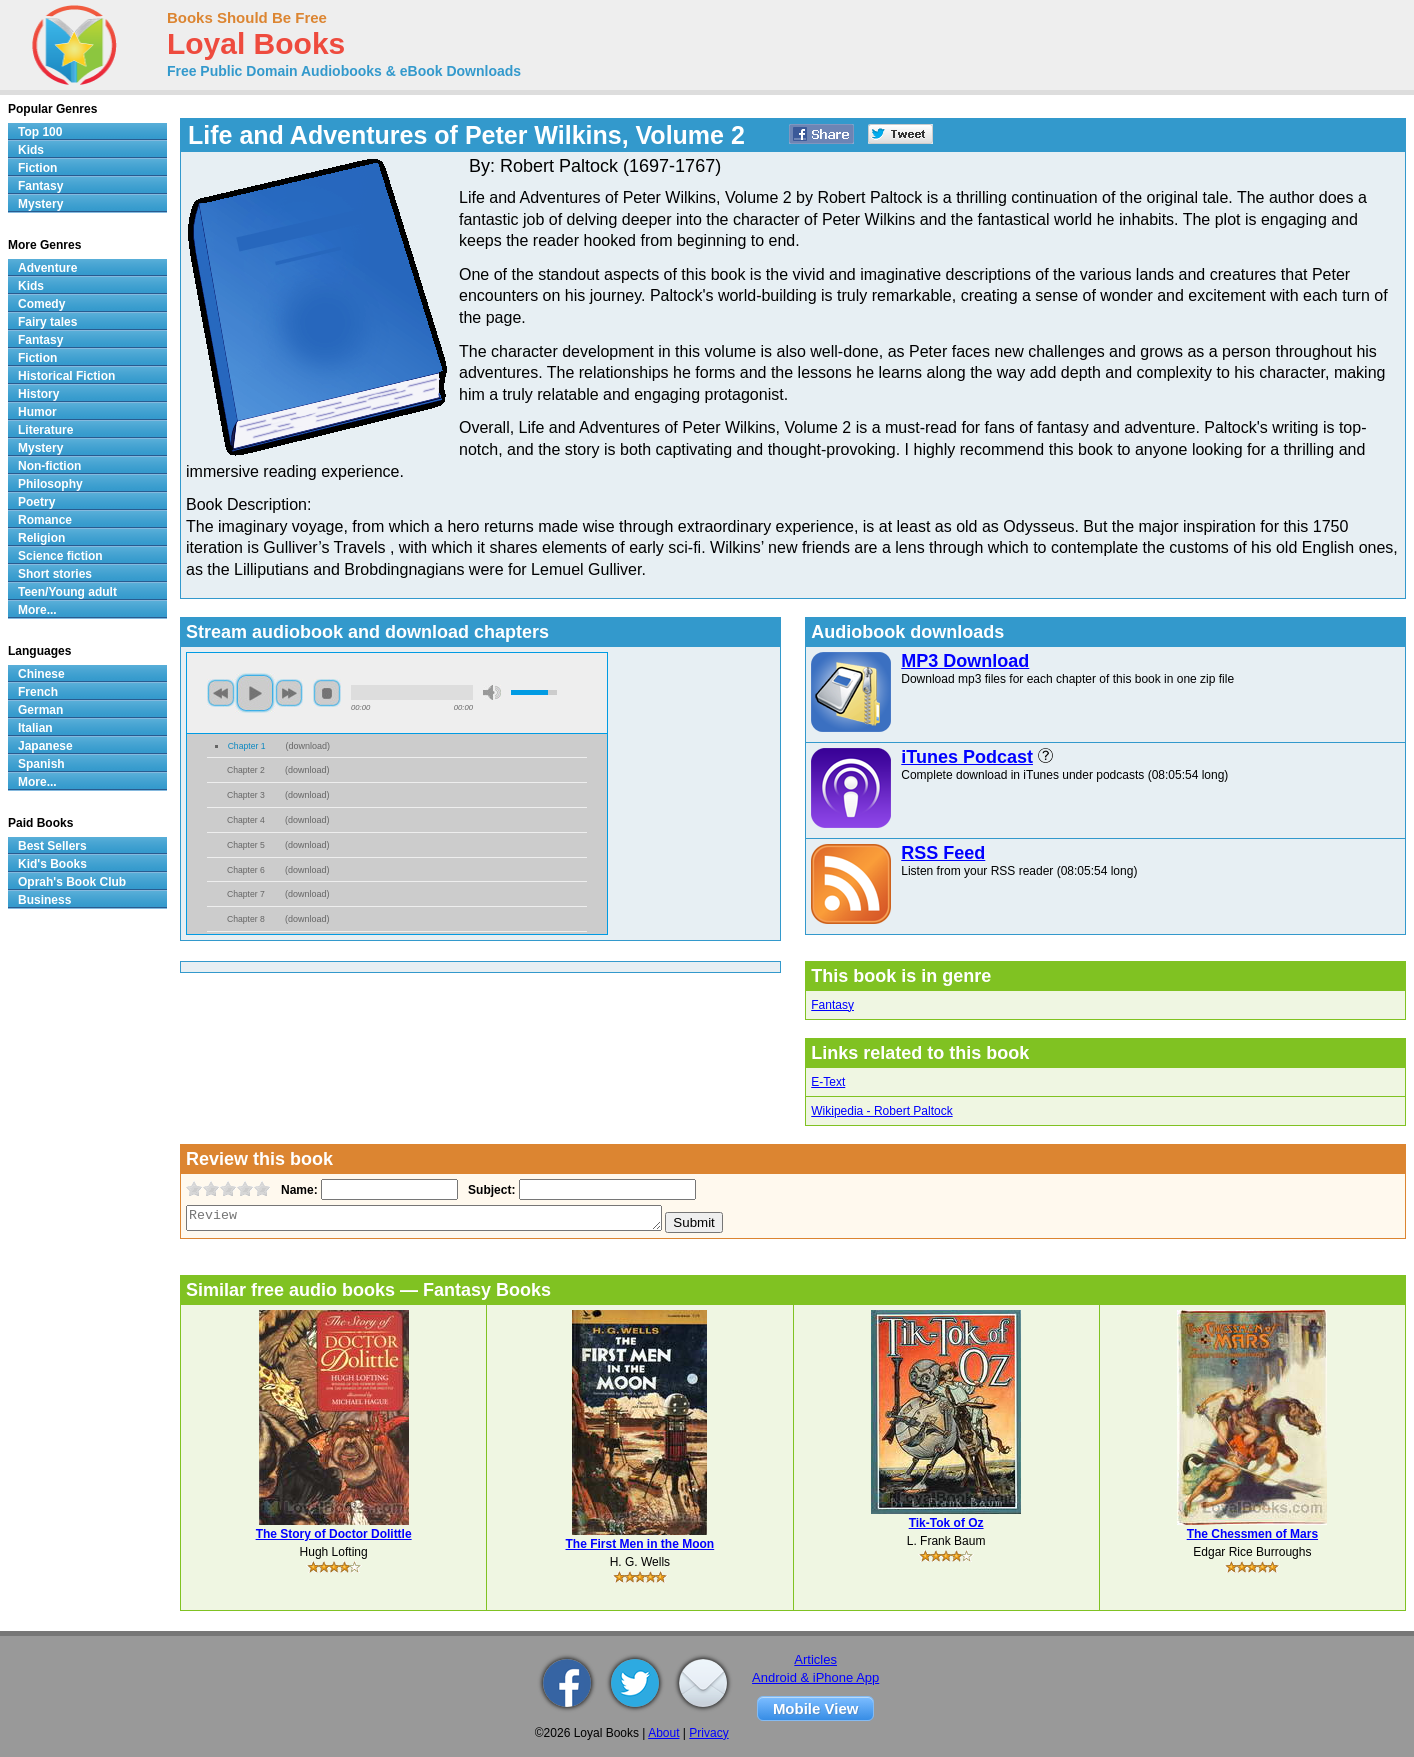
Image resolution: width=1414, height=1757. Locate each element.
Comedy (41, 304)
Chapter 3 (246, 795)
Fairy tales (47, 322)
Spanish (41, 764)
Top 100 (40, 132)
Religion (41, 538)
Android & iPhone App (815, 1677)
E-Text (828, 1082)
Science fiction (60, 556)
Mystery (40, 204)
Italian (35, 728)
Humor (37, 412)
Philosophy (50, 484)
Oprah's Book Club (72, 882)
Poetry (36, 502)
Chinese (41, 674)
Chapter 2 (246, 770)
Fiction (37, 168)
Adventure (47, 268)
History (38, 394)
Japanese (45, 746)
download (308, 746)
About (663, 1733)
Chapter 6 (246, 870)
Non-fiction (49, 466)
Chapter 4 (246, 820)
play (255, 693)
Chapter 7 (246, 894)
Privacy (708, 1733)
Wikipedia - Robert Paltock (881, 1111)
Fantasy (832, 1005)
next (289, 693)
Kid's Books (52, 864)
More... (37, 610)
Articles (815, 1659)
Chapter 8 (246, 919)
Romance (45, 520)
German (40, 710)
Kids (31, 150)
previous (221, 693)
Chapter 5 (246, 845)
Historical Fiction (66, 376)
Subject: (489, 1190)
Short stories (55, 574)
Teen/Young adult (67, 592)
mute (492, 692)
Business (44, 900)
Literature (45, 430)
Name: (297, 1190)
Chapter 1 (247, 746)
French (38, 692)
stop (327, 693)
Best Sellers (52, 846)
